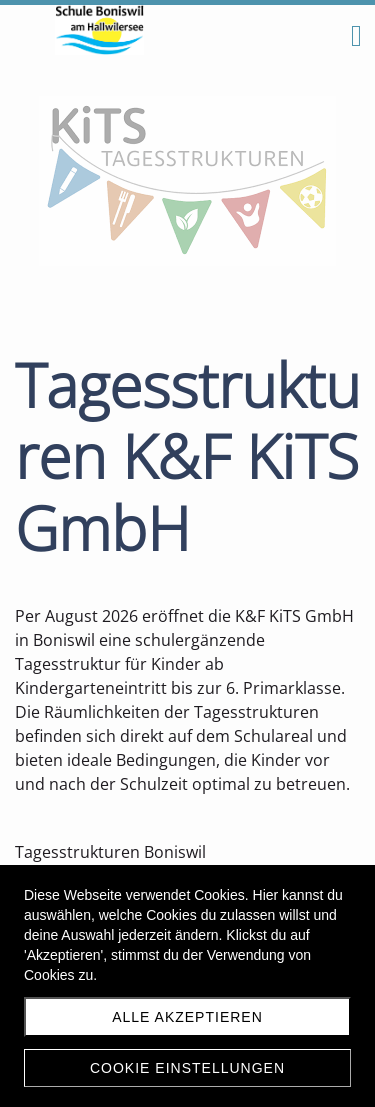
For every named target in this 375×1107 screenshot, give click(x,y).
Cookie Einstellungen (187, 1068)
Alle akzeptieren (187, 1017)
